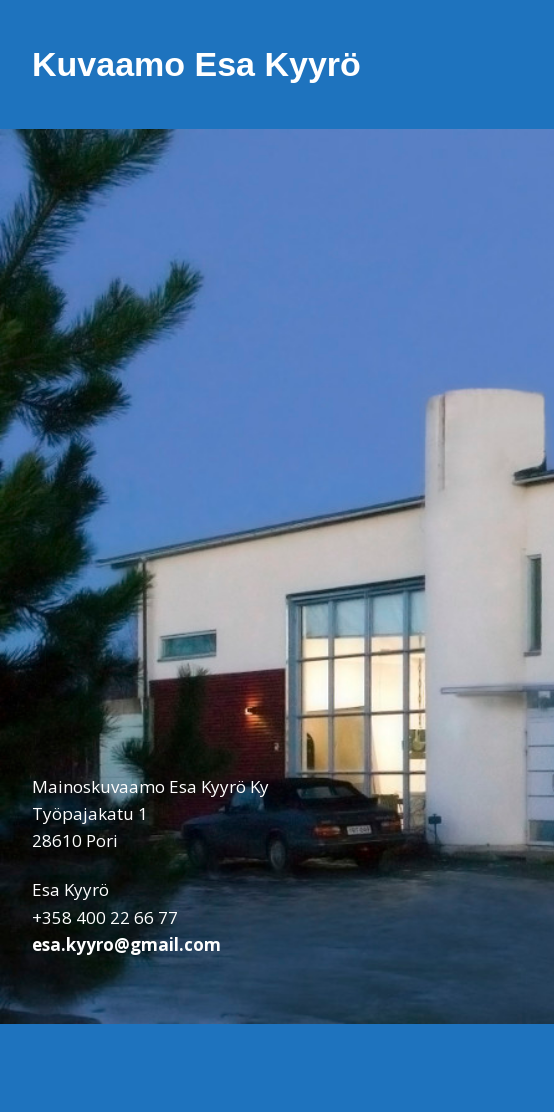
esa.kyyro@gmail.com (126, 944)
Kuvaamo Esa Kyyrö (196, 64)
